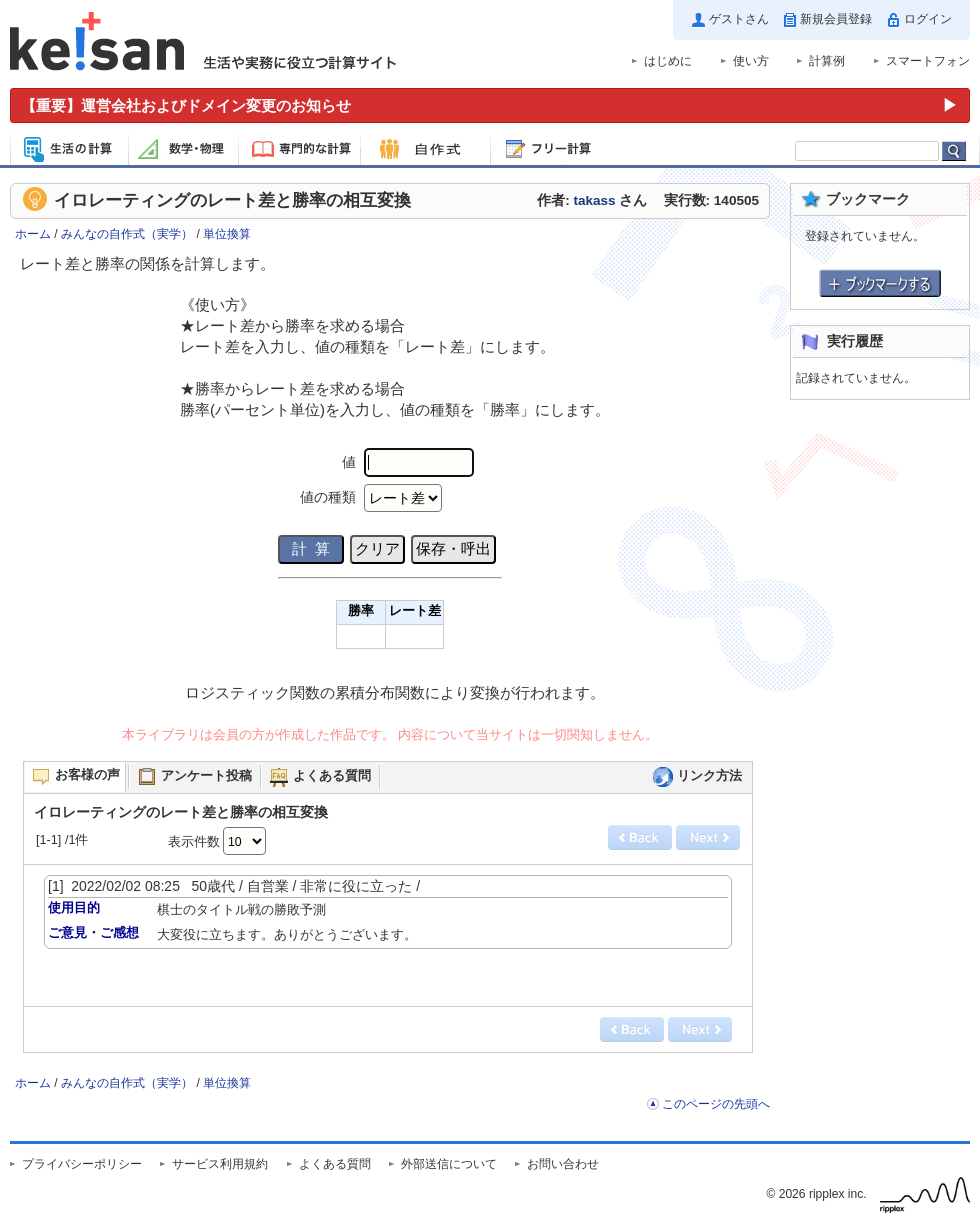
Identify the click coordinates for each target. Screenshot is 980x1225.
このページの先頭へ (716, 1104)
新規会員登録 (836, 19)
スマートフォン (928, 61)
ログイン (928, 19)
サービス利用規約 (220, 1164)
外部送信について (449, 1164)
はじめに (668, 61)
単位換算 (227, 234)
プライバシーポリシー (82, 1164)
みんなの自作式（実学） (127, 234)
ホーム (33, 234)
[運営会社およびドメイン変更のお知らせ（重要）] (490, 105)
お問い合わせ (563, 1164)
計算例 (827, 61)
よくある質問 (335, 1164)
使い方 (751, 61)
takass (594, 200)
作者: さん (592, 200)
